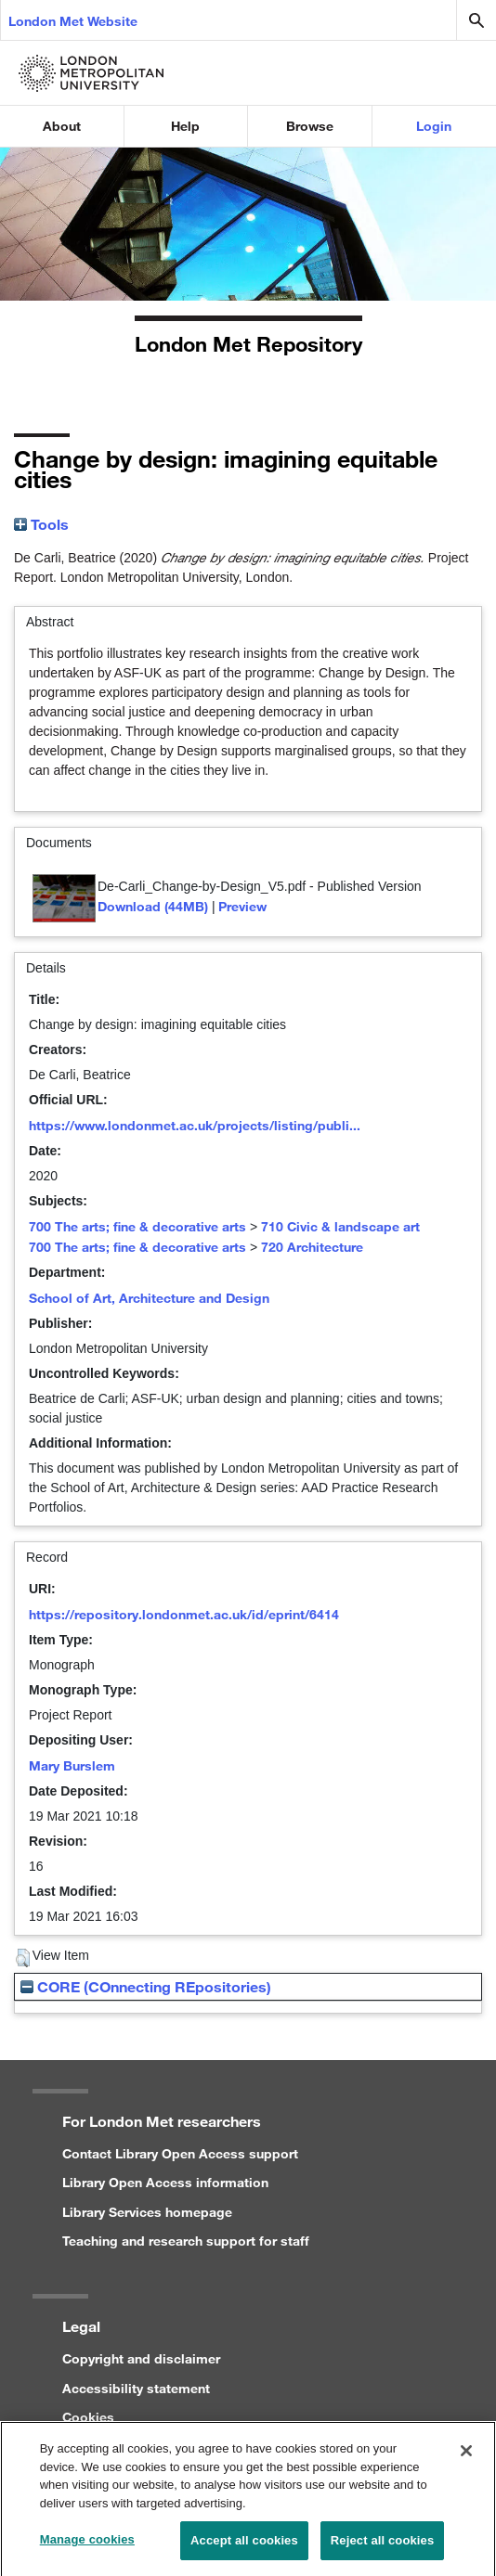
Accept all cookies (244, 2549)
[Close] (466, 2459)
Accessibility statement (136, 2388)
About (62, 126)
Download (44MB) (153, 906)
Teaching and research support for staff (185, 2240)
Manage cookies (87, 2548)
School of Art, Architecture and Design (149, 1298)
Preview (242, 906)
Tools (41, 524)
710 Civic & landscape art (340, 1226)
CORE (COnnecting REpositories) (145, 1986)
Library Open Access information (165, 2182)
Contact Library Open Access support (180, 2153)
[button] (23, 1958)
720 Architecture (312, 1247)
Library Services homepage (147, 2212)
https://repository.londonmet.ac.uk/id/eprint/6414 (184, 1614)
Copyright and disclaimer (141, 2358)
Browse (309, 126)
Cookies (88, 2417)
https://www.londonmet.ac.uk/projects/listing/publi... (194, 1125)
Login (433, 126)
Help (185, 126)
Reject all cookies (382, 2549)
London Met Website (72, 21)
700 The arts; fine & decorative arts (137, 1226)
